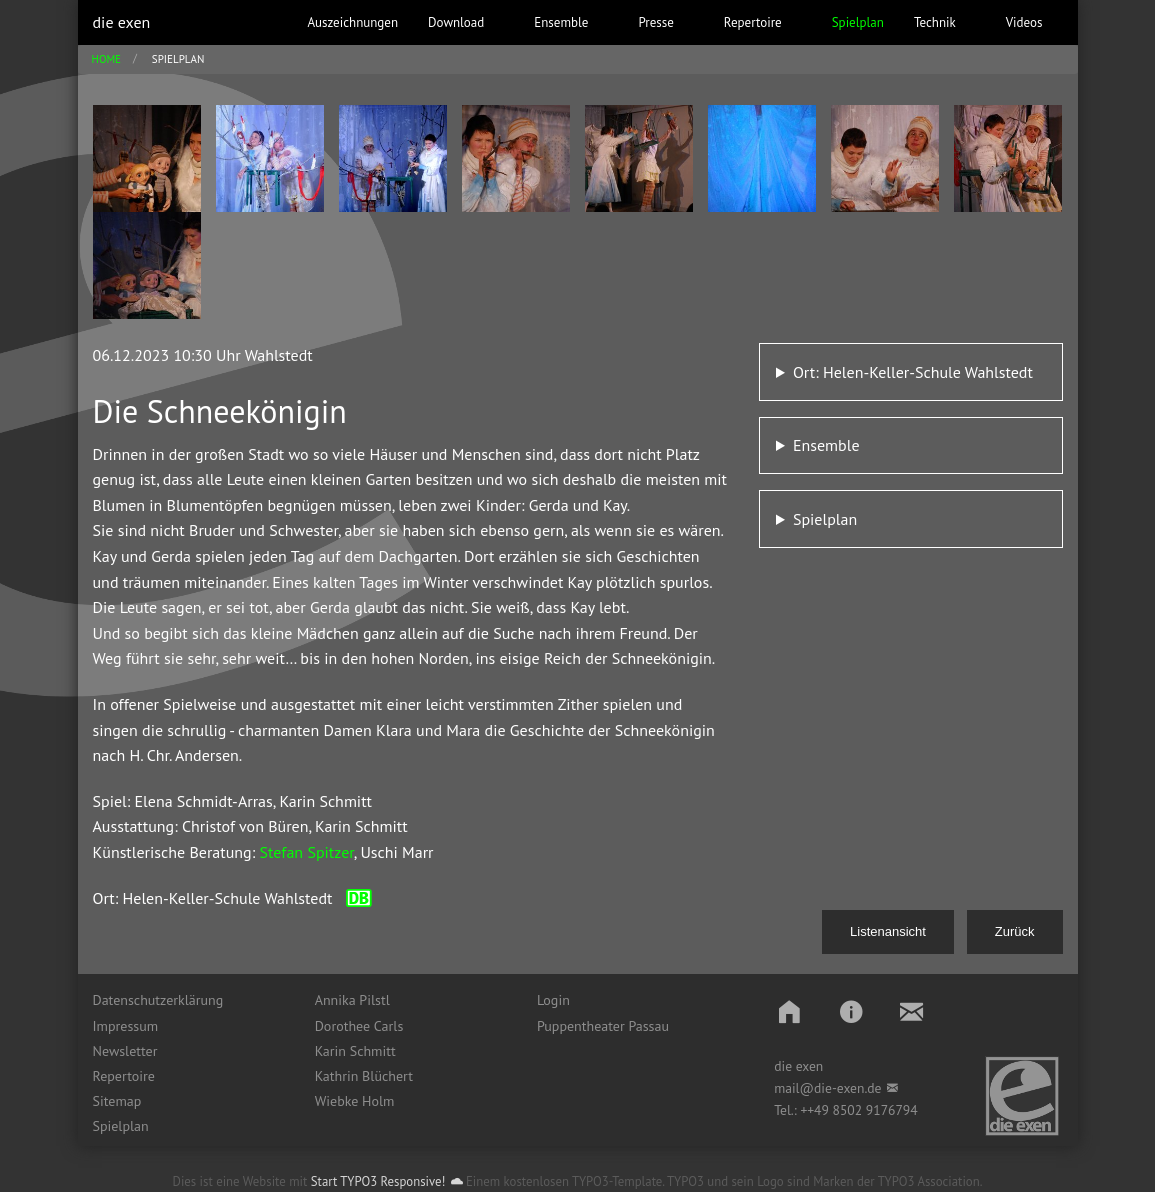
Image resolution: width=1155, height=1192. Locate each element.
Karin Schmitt (355, 1051)
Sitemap (117, 1101)
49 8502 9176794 (866, 1110)
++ (807, 1110)
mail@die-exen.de (827, 1088)
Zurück (1015, 931)
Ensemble (826, 445)
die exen (122, 22)
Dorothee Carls (359, 1026)
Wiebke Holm (355, 1101)
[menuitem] (189, 1000)
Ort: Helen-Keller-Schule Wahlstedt (913, 372)
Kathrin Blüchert (364, 1076)
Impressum (126, 1026)
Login (553, 1000)
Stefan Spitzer (306, 852)
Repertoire (124, 1076)
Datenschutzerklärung (158, 1000)
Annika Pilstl (352, 1000)
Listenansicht (888, 931)
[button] (789, 1011)
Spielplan (825, 519)
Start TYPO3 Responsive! (378, 1181)
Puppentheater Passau (603, 1026)
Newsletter (125, 1051)
